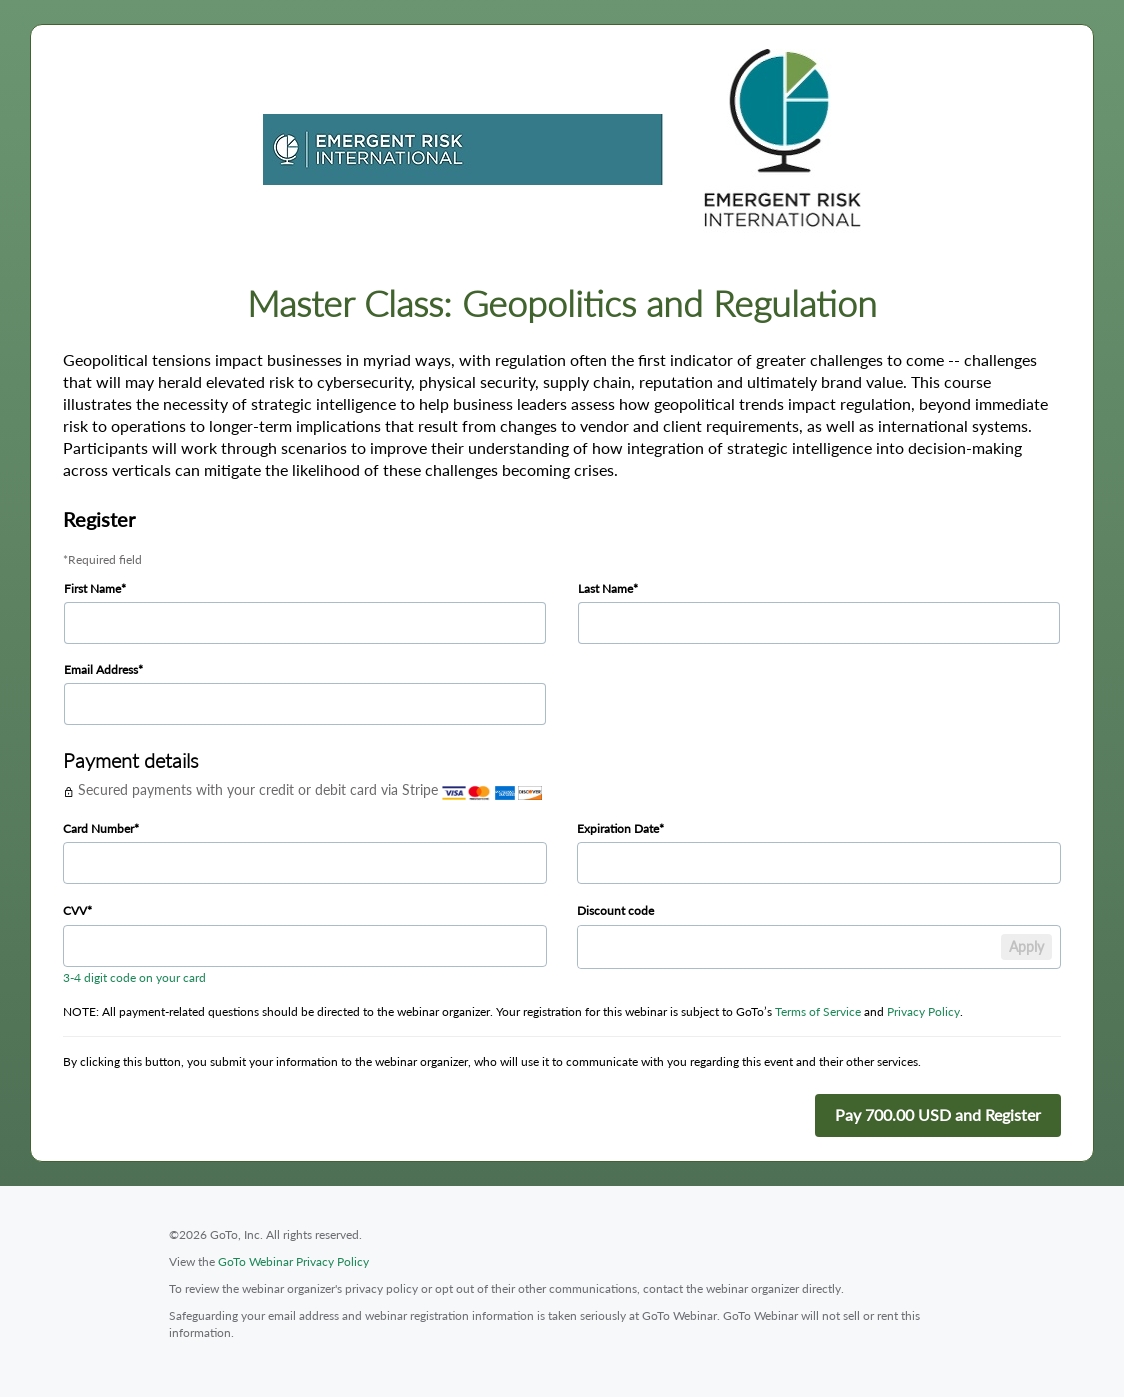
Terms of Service (818, 1011)
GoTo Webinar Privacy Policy (293, 1261)
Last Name (605, 588)
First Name (92, 588)
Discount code (615, 910)
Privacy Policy (923, 1011)
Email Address (101, 669)
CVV (75, 910)
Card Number (98, 828)
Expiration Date (618, 828)
